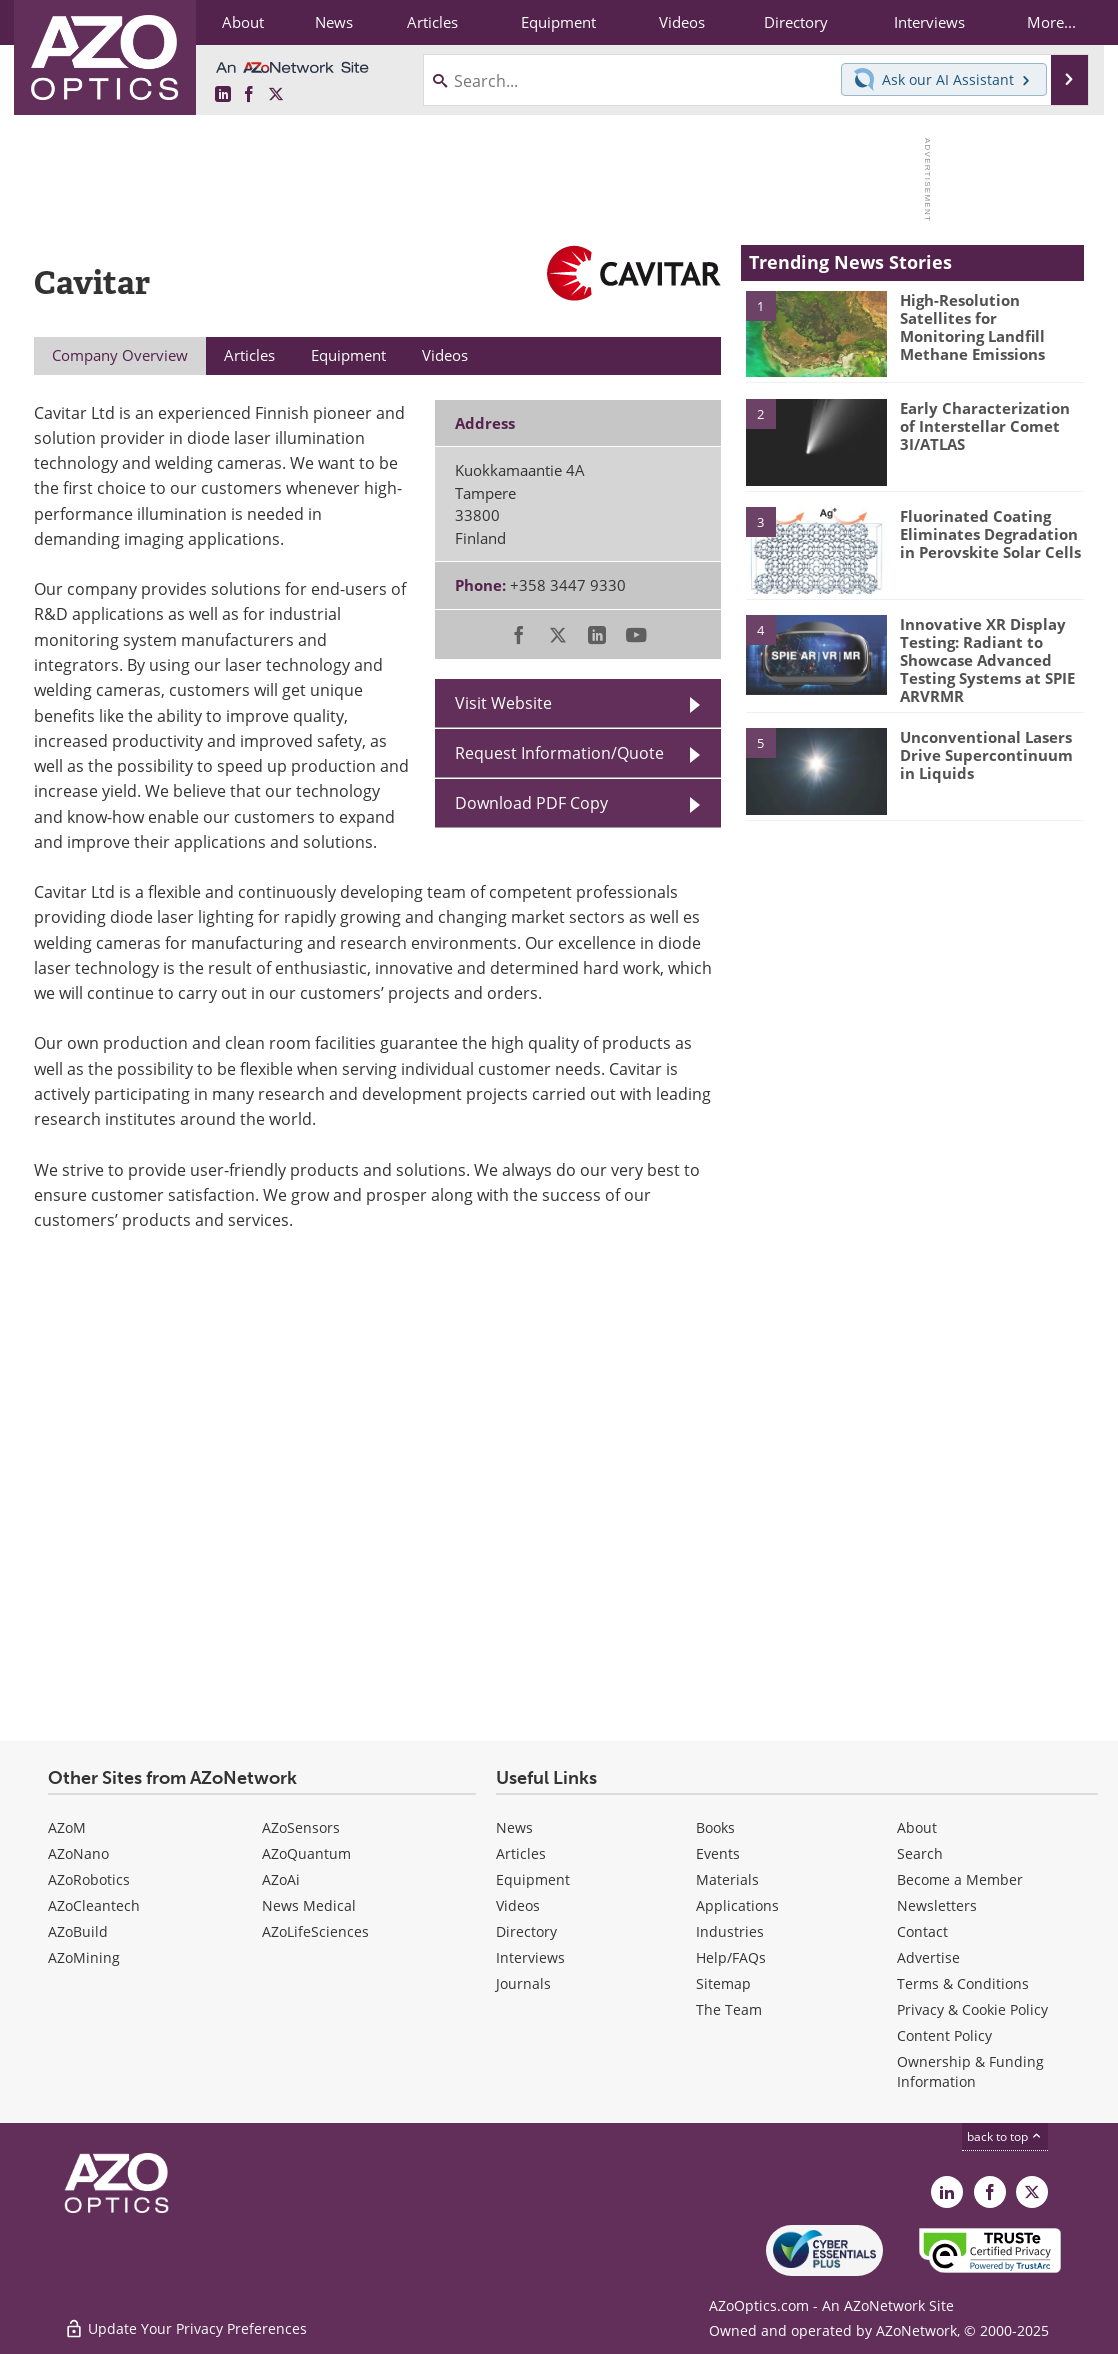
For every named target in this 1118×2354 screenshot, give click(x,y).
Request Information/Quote (559, 752)
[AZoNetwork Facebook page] (249, 94)
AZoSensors (301, 1827)
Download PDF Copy (531, 802)
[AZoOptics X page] (276, 94)
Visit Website (503, 702)
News (514, 1827)
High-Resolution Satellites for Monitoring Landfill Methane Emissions (972, 327)
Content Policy (944, 2035)
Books (715, 1827)
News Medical (309, 1905)
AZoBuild (78, 1931)
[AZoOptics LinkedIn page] (223, 94)
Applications (737, 1905)
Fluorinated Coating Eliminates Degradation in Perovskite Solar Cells (990, 534)
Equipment (533, 1879)
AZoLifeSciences (315, 1931)
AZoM (67, 1827)
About (917, 1827)
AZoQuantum (306, 1853)
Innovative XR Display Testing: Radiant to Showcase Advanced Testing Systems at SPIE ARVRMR (987, 660)
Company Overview (120, 355)
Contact (922, 1931)
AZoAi (281, 1879)
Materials (727, 1879)
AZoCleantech (94, 1905)
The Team (729, 2009)
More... (1051, 22)
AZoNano (78, 1853)
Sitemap (723, 1983)
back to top (1005, 2136)
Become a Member (960, 1879)
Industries (730, 1931)
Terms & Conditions (963, 1983)
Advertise (928, 1957)
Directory (526, 1931)
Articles (521, 1853)
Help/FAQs (731, 1957)
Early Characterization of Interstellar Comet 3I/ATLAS (985, 426)
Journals (523, 1983)
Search (920, 1853)
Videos (518, 1905)
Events (718, 1853)
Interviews (530, 1957)
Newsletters (937, 1905)
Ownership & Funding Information (970, 2071)
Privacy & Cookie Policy (972, 2009)
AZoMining (84, 1957)
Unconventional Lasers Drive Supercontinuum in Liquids (986, 755)
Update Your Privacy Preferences (185, 2328)
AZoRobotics (89, 1879)
